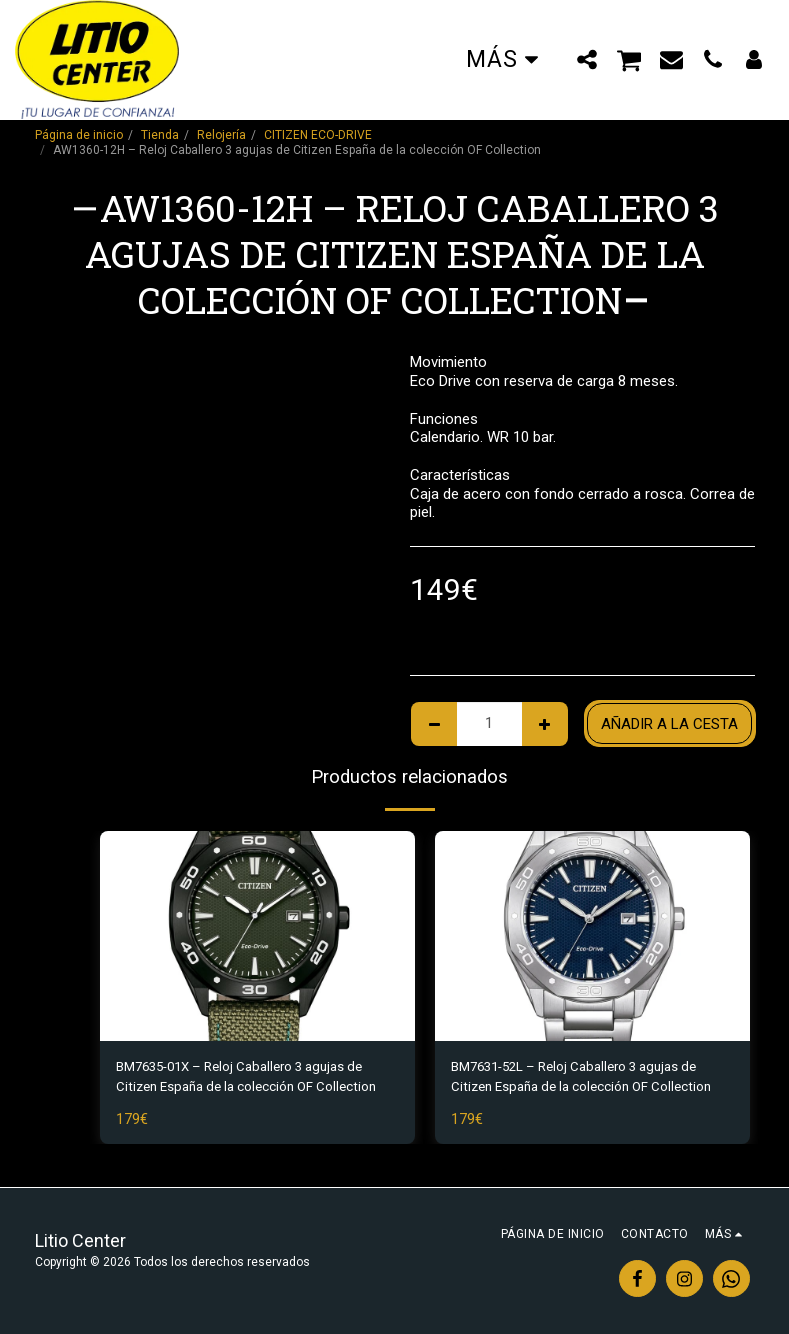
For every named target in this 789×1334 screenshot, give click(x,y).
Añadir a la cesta (669, 724)
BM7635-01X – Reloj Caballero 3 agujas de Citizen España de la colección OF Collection (255, 1080)
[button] (587, 59)
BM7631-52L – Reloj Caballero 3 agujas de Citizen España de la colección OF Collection (589, 1080)
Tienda (160, 135)
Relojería (221, 135)
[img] (257, 936)
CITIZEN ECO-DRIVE (318, 135)
